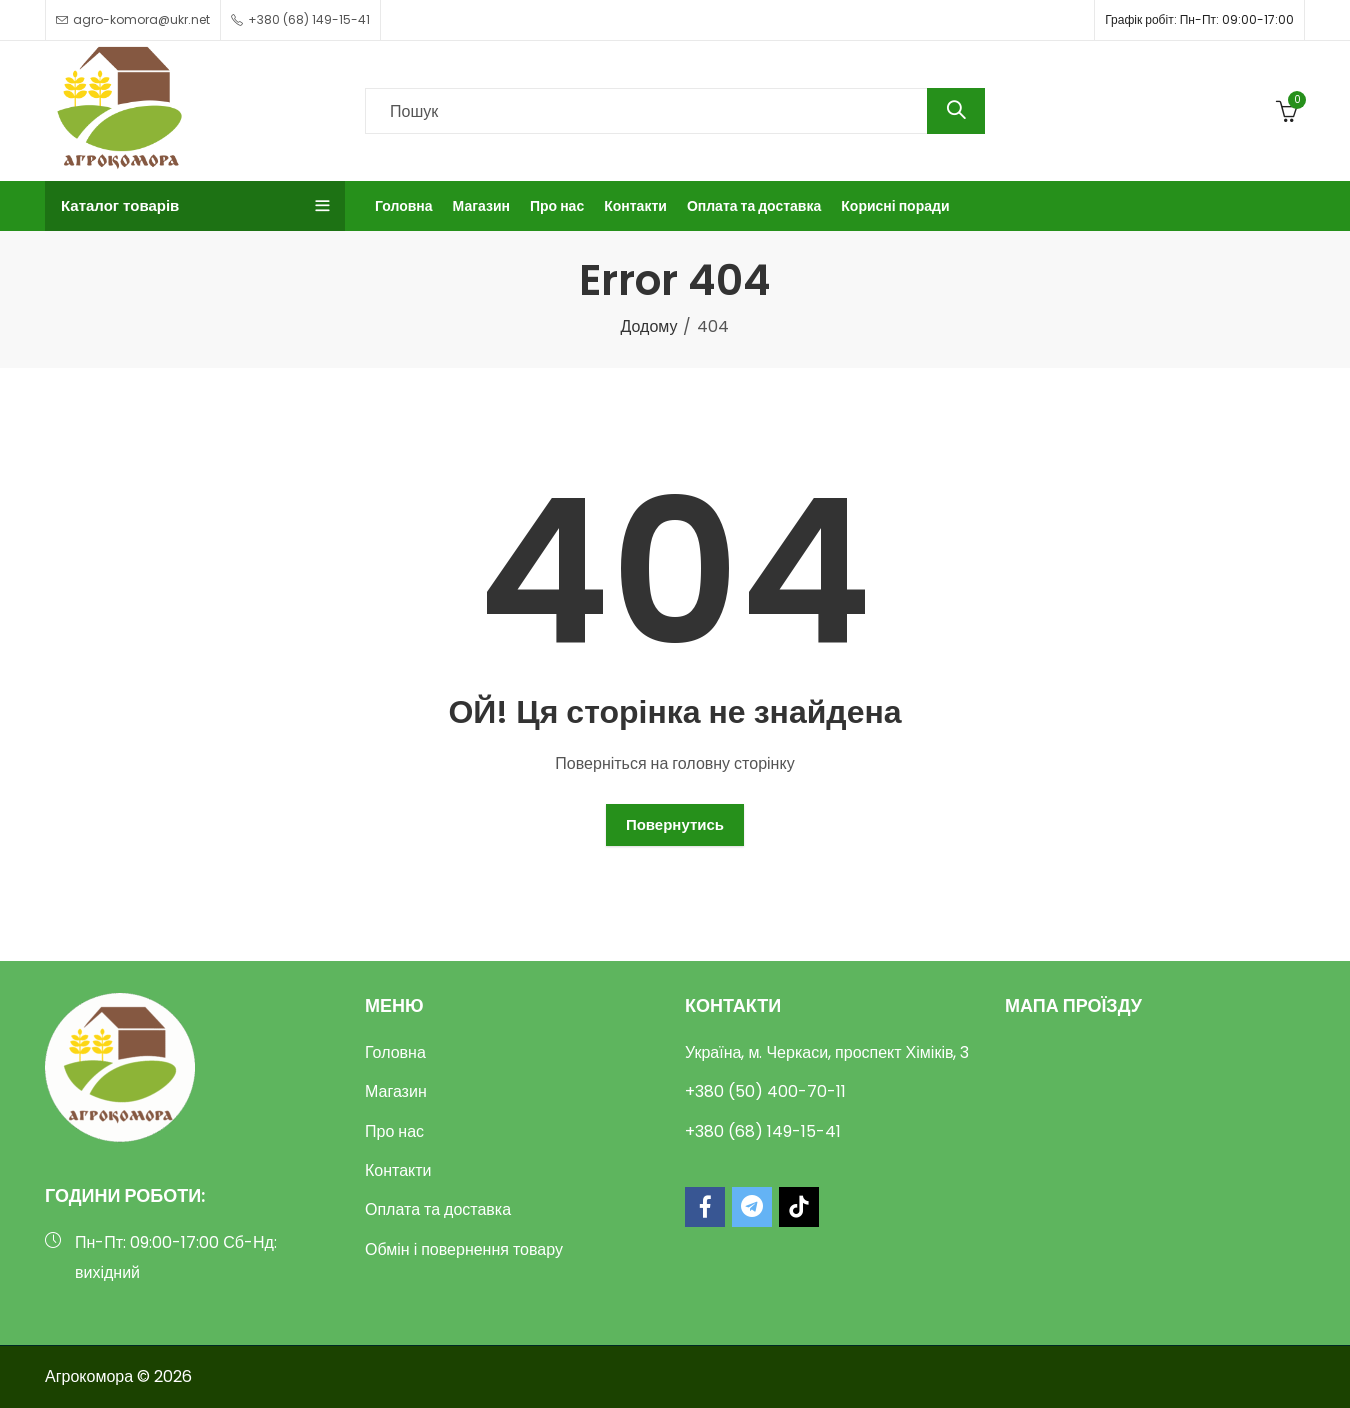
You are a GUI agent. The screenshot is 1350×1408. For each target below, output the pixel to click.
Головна (395, 1052)
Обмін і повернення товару (464, 1249)
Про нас (394, 1131)
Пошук (956, 111)
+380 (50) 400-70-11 (765, 1091)
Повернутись (675, 824)
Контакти (398, 1170)
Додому (649, 326)
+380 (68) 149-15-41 (763, 1131)
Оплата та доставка (438, 1209)
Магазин (396, 1091)
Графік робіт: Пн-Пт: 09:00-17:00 (1199, 19)
